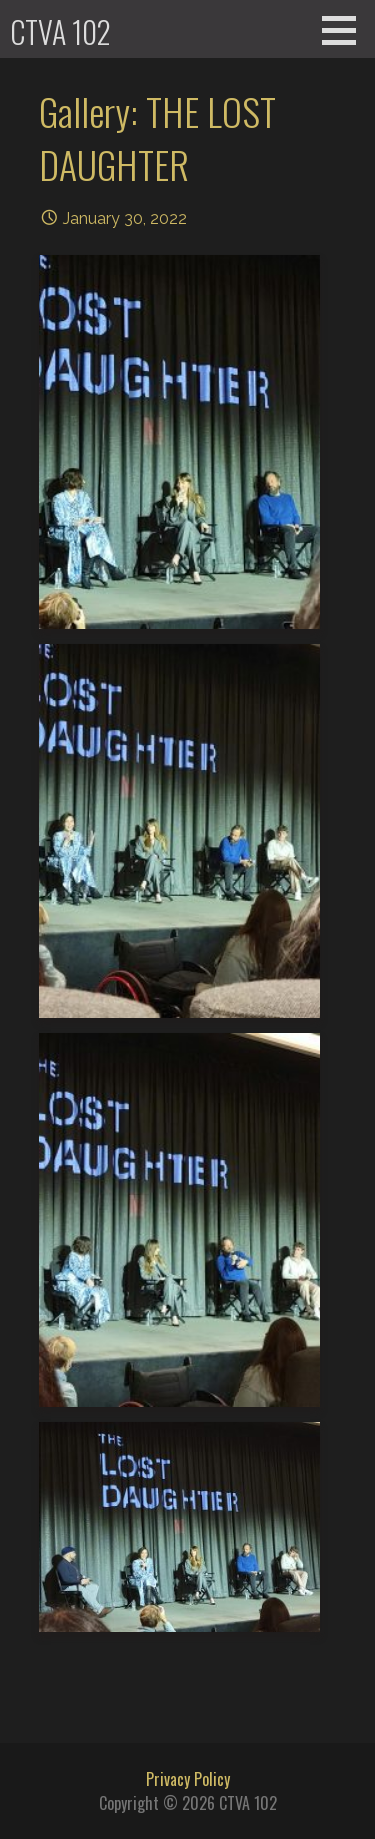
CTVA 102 (60, 31)
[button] (346, 30)
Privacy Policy (188, 1779)
